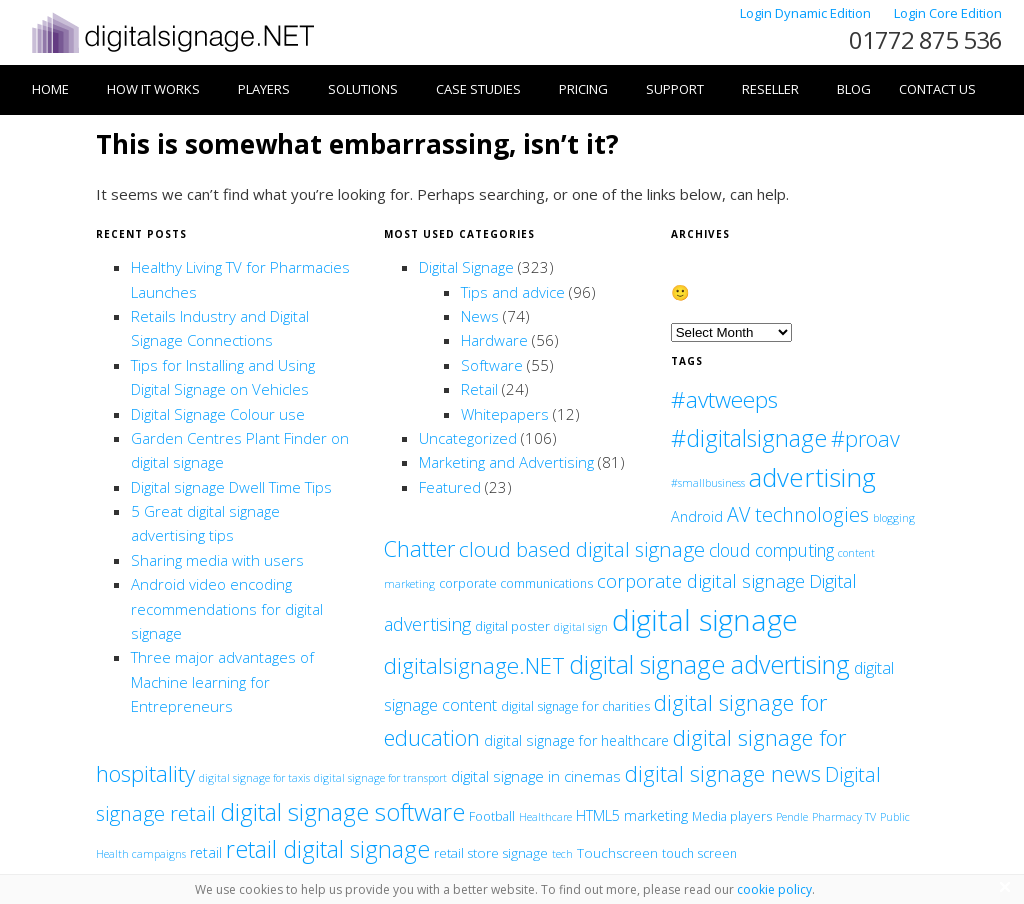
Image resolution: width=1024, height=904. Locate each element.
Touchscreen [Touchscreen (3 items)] (617, 853)
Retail (479, 389)
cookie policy (774, 889)
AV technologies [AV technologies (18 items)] (798, 514)
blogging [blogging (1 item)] (894, 518)
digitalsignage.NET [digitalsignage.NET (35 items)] (474, 665)
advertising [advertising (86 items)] (812, 477)
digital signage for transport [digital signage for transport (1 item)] (380, 778)
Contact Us (937, 89)
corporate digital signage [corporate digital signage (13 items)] (701, 580)
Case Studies (478, 89)
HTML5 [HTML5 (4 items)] (598, 815)
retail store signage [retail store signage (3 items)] (491, 853)
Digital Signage (466, 267)
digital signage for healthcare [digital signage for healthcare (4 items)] (576, 740)
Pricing (583, 89)
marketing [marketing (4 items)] (656, 815)
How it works (153, 89)
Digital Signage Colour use (218, 414)
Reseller (770, 89)
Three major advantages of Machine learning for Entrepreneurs (222, 681)
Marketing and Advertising (506, 462)
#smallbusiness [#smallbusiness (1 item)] (708, 483)
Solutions (363, 89)
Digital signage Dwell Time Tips (231, 487)
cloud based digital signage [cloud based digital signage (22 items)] (582, 549)
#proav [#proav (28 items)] (865, 438)
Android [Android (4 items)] (697, 516)
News (480, 316)
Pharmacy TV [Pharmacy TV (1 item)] (844, 817)
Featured (450, 487)
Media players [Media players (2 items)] (732, 816)
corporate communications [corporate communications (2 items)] (516, 583)
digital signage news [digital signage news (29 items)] (723, 773)
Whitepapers (505, 414)
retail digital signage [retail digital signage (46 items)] (328, 849)
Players (264, 89)
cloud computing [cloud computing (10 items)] (771, 550)
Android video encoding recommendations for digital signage (227, 608)
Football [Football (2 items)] (492, 816)
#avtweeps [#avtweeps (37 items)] (724, 399)
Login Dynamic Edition (807, 13)
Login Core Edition (948, 13)
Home (50, 89)
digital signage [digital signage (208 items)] (705, 620)
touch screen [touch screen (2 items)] (699, 853)
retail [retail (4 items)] (206, 852)
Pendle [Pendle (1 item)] (792, 817)
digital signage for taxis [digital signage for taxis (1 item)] (254, 778)
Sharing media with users (217, 560)
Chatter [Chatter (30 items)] (419, 548)
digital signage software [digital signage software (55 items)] (342, 811)
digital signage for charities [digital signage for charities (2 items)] (575, 706)
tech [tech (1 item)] (562, 854)
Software (492, 365)
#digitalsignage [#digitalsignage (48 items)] (749, 438)
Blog (854, 89)
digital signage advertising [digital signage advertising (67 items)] (709, 664)
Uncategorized (468, 438)
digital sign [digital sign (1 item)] (581, 627)
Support (675, 89)
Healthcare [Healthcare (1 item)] (545, 817)
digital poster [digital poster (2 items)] (512, 626)
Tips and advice (513, 292)
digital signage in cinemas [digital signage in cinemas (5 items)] (536, 776)
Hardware (494, 340)
